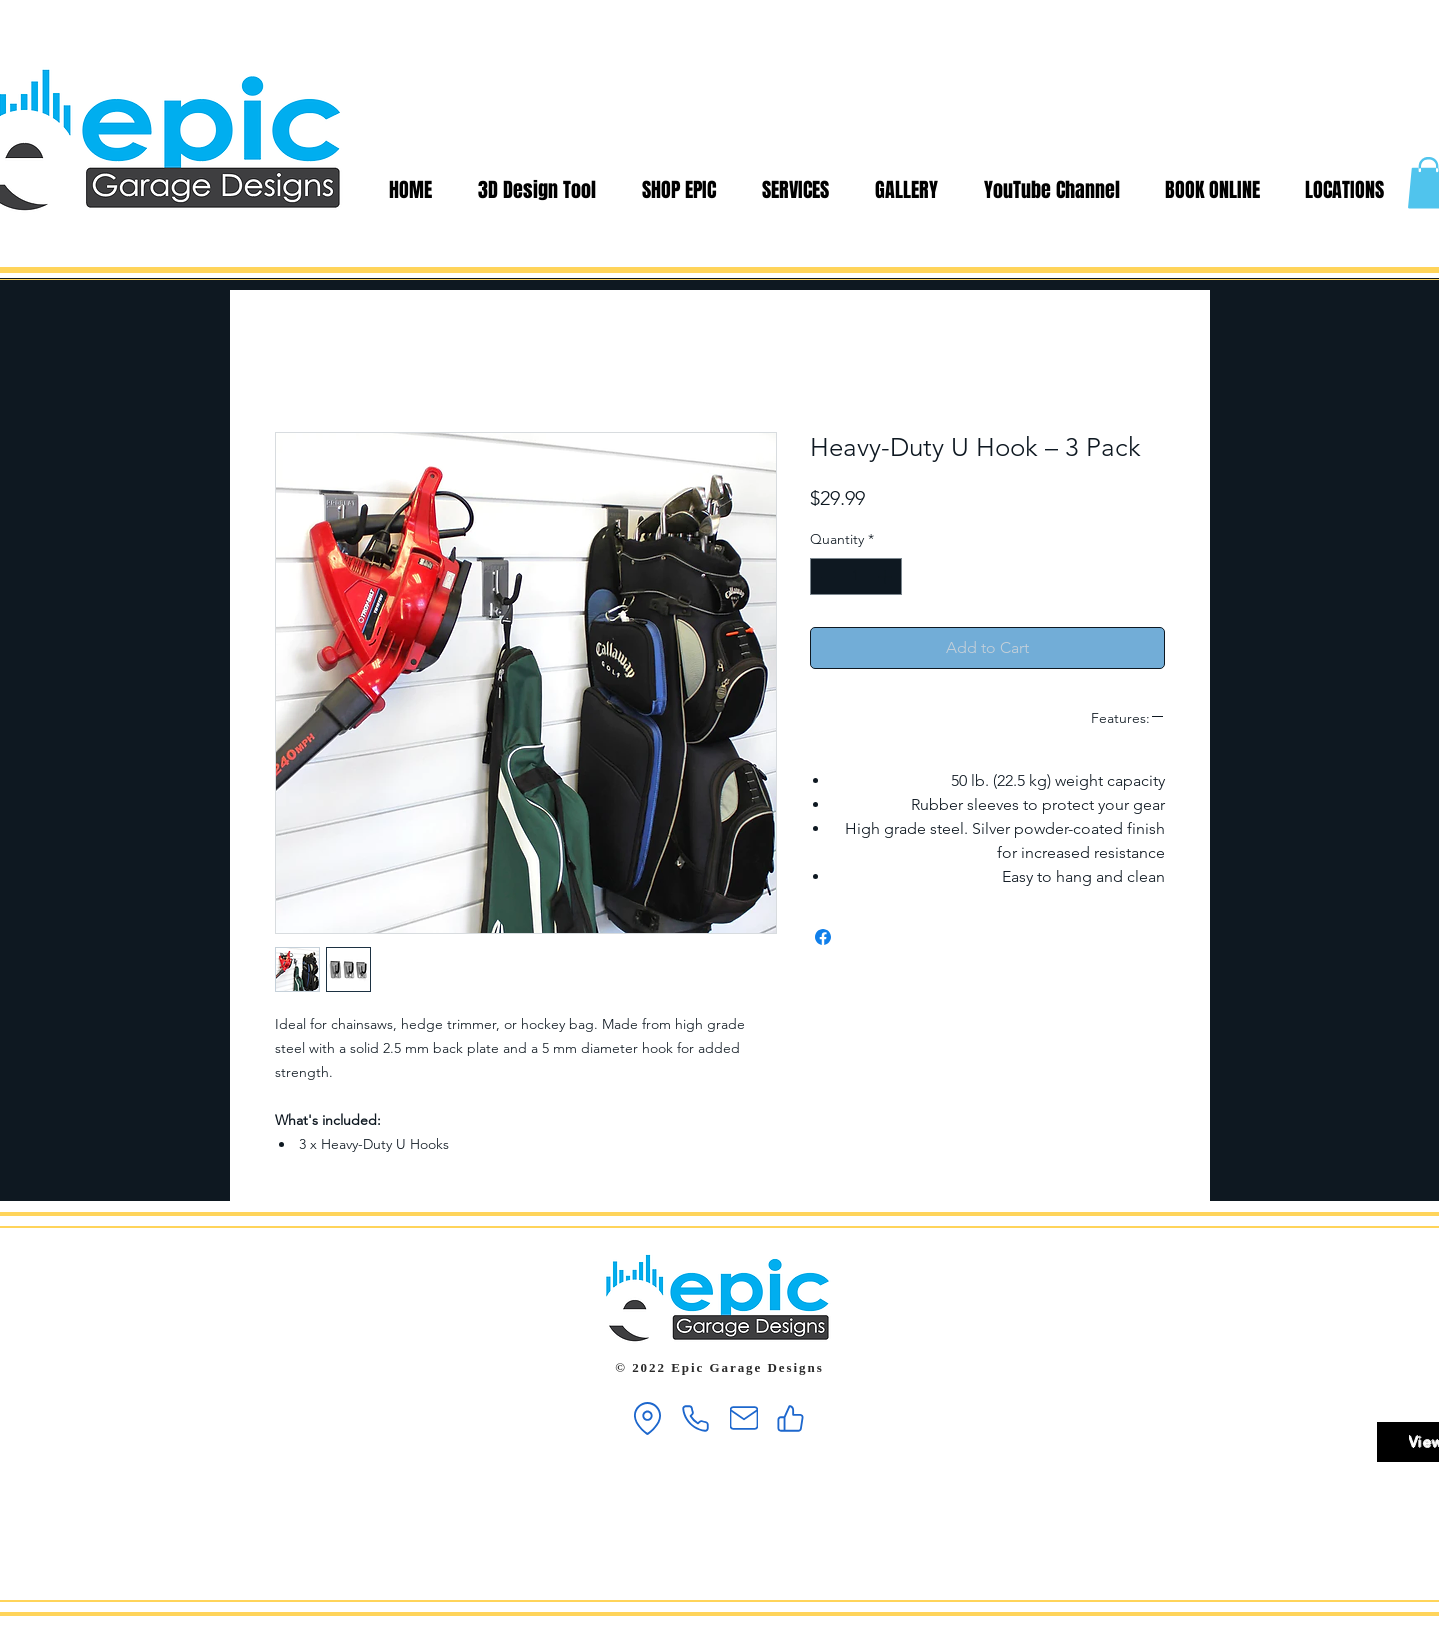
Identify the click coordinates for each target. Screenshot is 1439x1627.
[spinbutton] (856, 576)
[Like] (791, 1418)
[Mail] (744, 1418)
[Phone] (696, 1418)
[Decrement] (825, 576)
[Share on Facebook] (823, 937)
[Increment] (886, 576)
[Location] (648, 1418)
